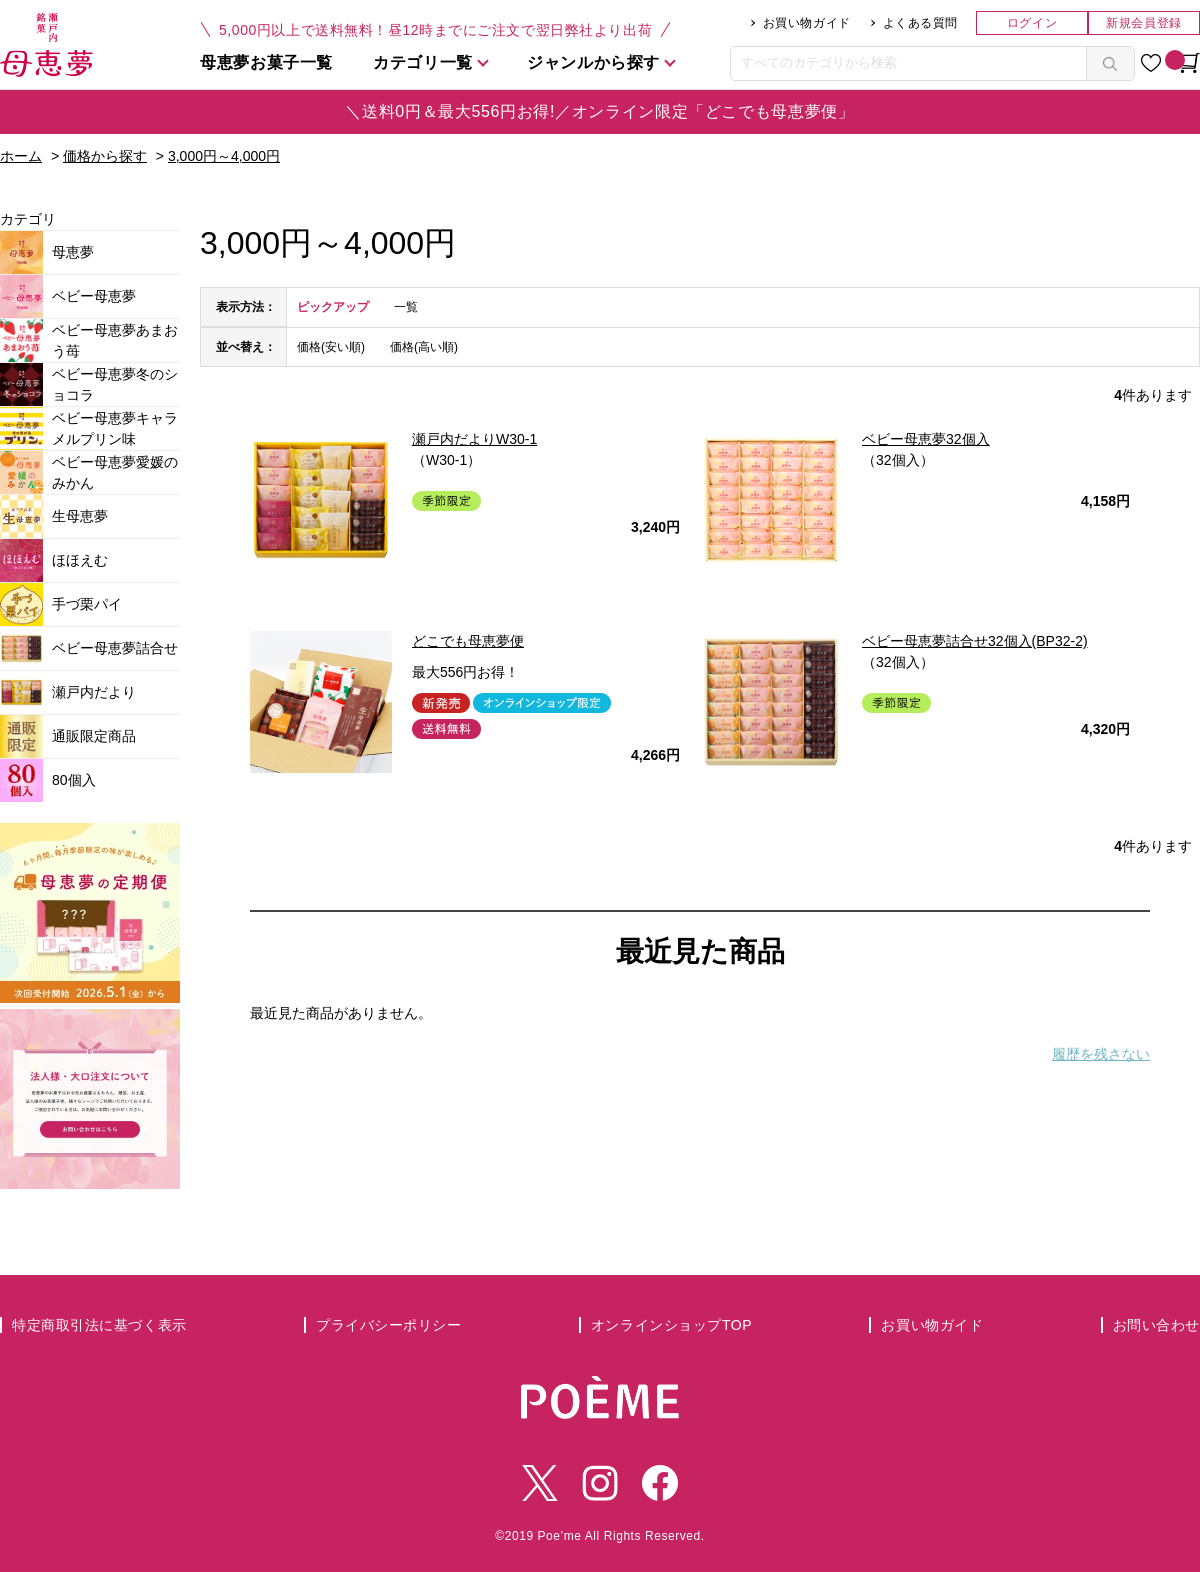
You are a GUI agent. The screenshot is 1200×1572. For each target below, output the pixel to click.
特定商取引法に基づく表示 (99, 1325)
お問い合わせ (1156, 1325)
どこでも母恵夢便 (468, 641)
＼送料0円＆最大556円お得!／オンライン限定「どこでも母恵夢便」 (599, 111)
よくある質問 (920, 23)
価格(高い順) (424, 347)
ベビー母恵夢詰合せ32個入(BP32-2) (975, 641)
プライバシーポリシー (389, 1325)
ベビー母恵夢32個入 (926, 439)
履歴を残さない (1101, 1054)
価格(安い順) (331, 347)
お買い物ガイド (807, 23)
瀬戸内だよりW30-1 (474, 439)
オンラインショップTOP (671, 1325)
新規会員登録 (1143, 23)
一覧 (406, 307)
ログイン (1032, 23)
